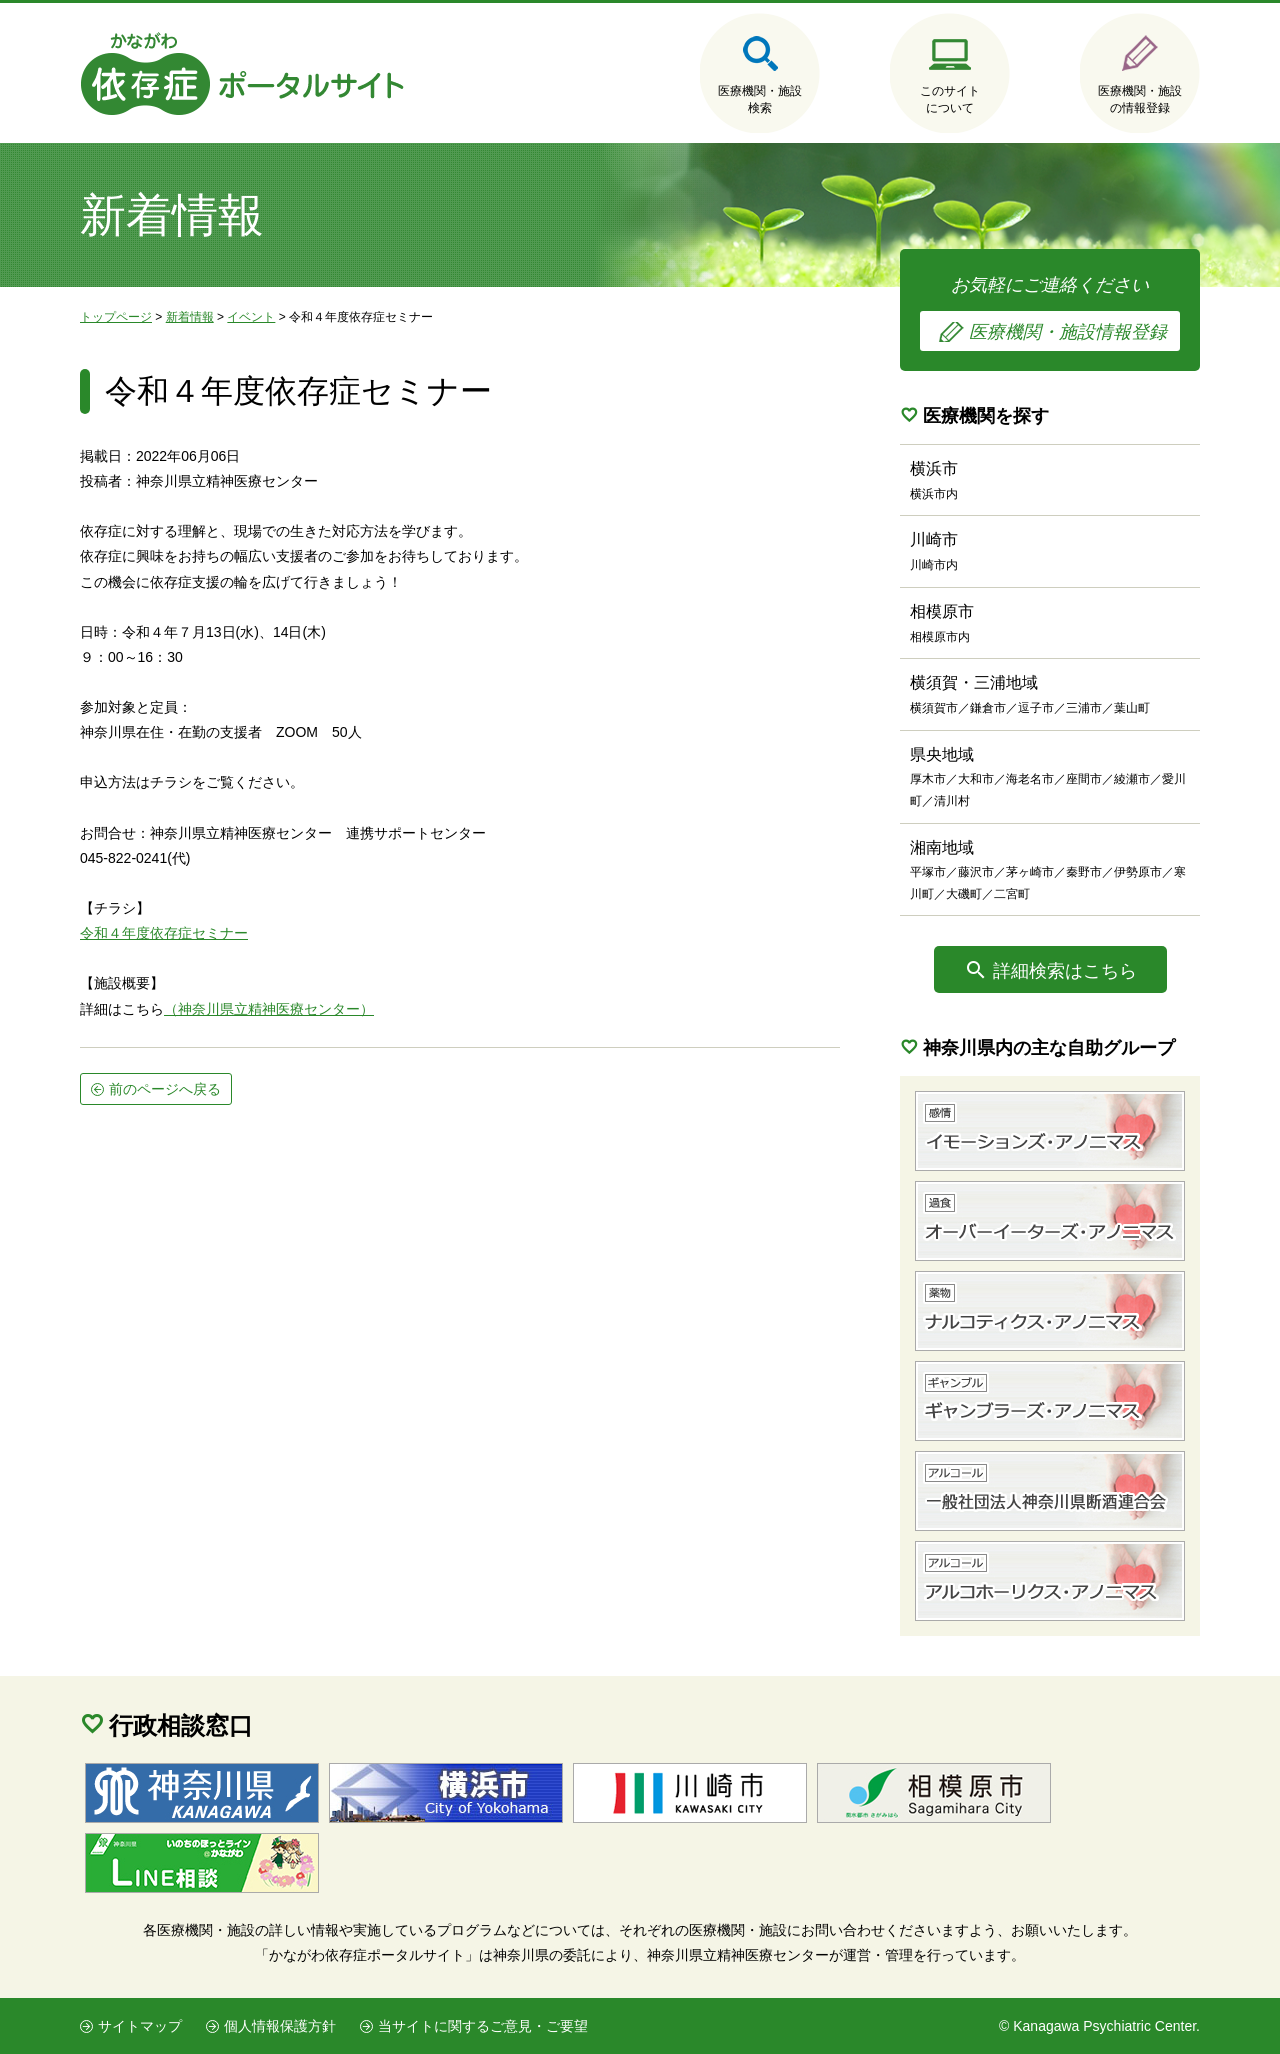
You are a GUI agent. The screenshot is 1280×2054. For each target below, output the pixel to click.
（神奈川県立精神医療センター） (269, 1009)
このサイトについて (950, 99)
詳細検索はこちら (1065, 971)
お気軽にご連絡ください (1050, 313)
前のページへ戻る (165, 1089)
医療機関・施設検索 (760, 99)
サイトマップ (140, 2026)
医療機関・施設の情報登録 (1140, 99)
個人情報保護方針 (280, 2026)
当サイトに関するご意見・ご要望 (483, 2026)
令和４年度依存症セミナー (164, 933)
